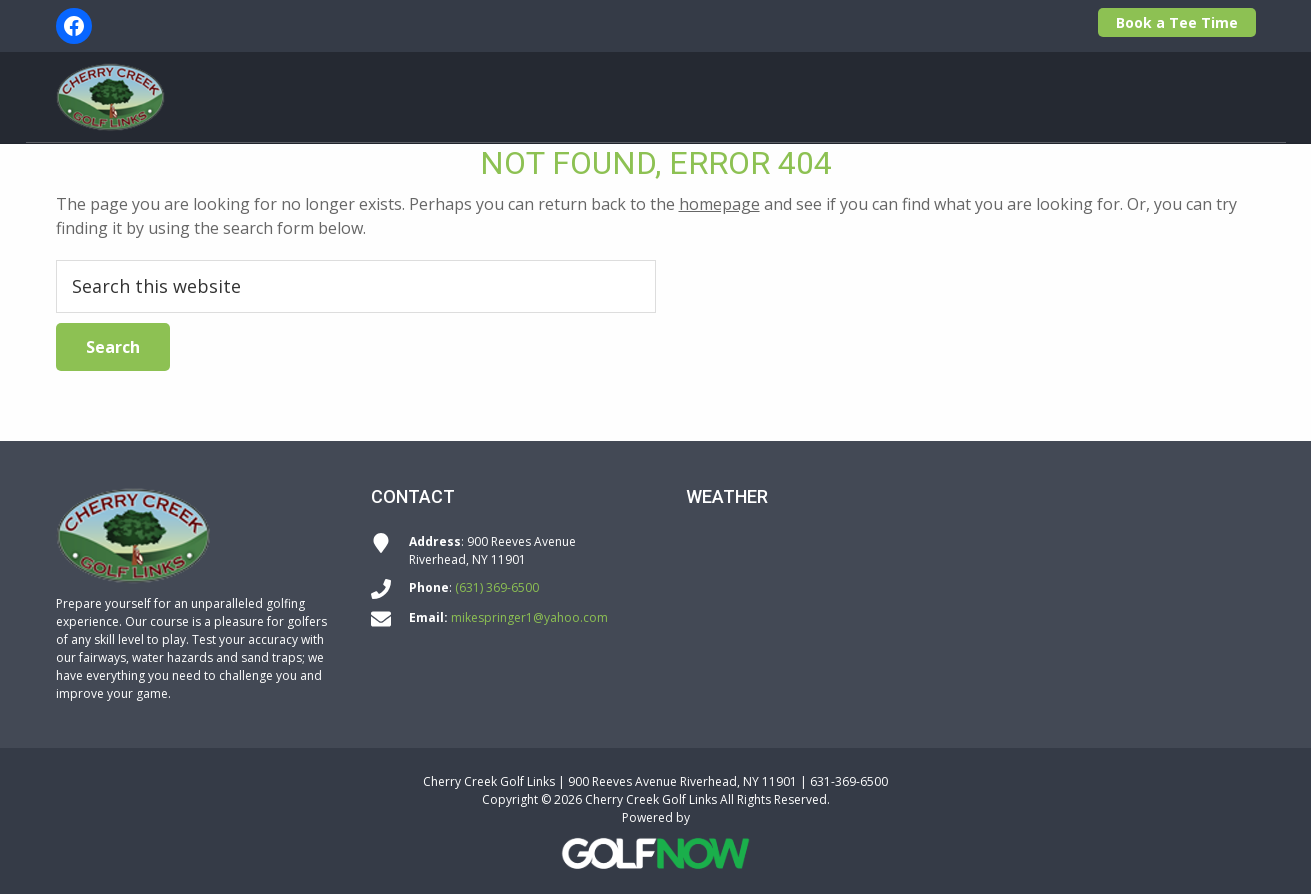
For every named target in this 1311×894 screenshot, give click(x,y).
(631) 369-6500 (497, 587)
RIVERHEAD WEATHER (971, 608)
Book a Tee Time (1177, 22)
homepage (719, 204)
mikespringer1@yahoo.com (529, 617)
